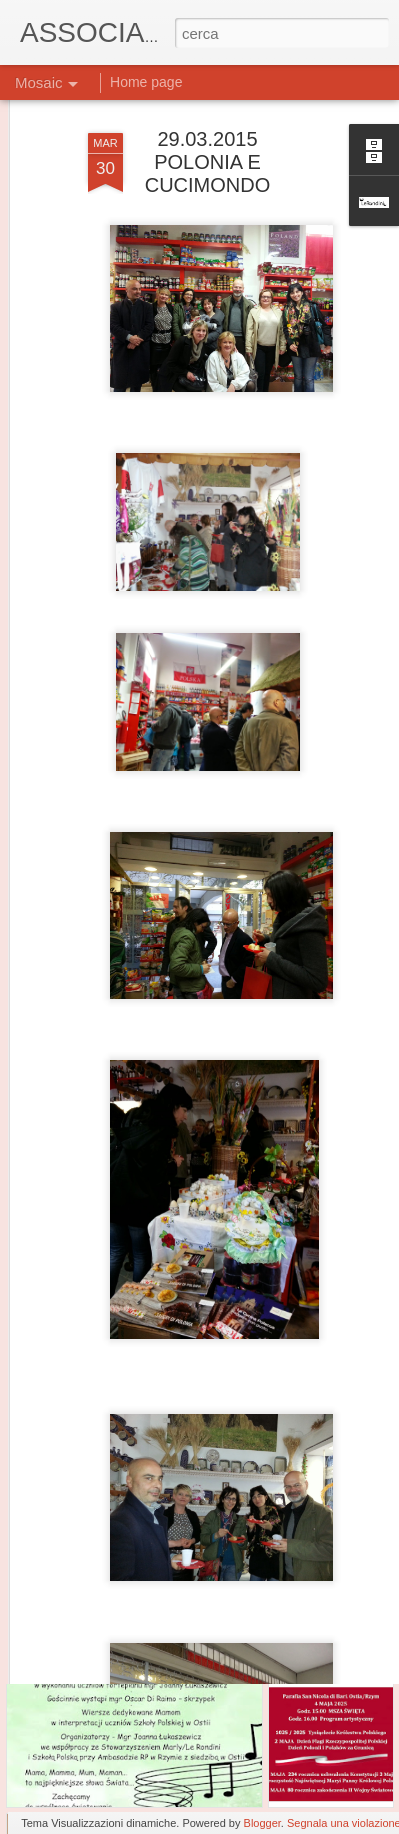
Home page (146, 82)
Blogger (262, 1823)
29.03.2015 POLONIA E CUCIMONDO (208, 120)
